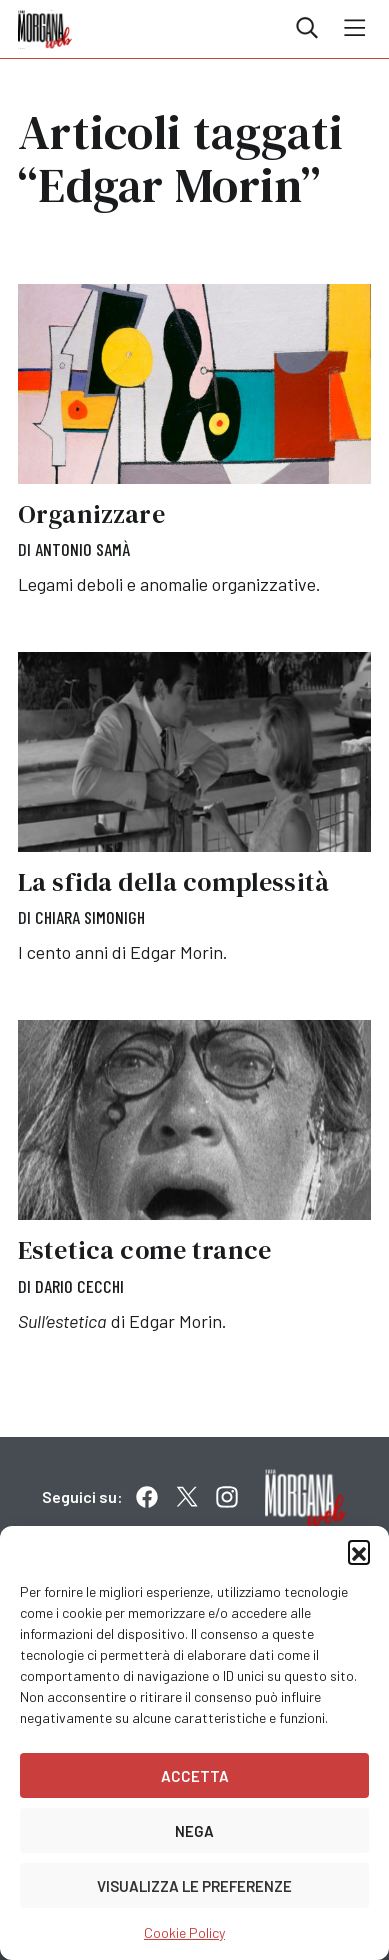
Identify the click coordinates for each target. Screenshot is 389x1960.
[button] (359, 1551)
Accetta (195, 1776)
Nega (194, 1831)
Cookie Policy (184, 1932)
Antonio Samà (82, 549)
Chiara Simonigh (90, 917)
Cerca (307, 28)
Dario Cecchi (79, 1286)
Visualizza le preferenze (194, 1886)
